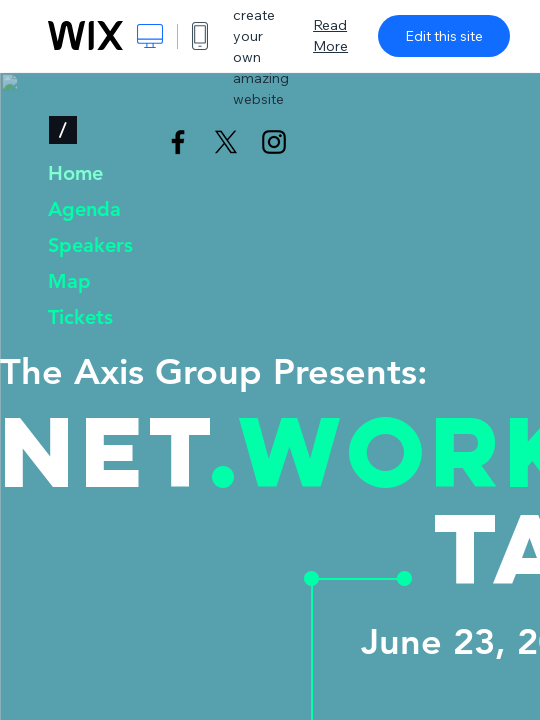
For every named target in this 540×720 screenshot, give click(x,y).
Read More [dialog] (330, 35)
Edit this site (444, 36)
